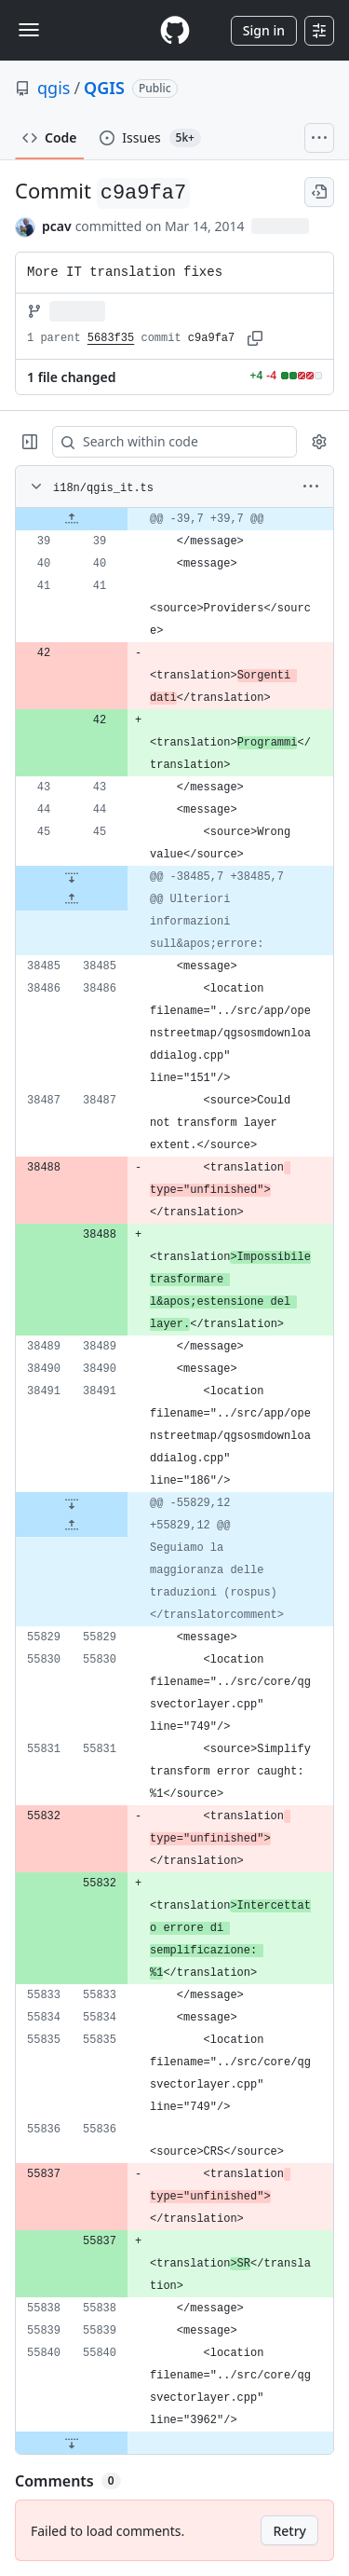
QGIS (104, 87)
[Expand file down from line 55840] (72, 2443)
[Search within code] (165, 442)
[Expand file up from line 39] (72, 519)
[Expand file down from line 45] (72, 877)
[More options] (311, 486)
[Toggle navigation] (29, 30)
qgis (53, 87)
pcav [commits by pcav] (57, 226)
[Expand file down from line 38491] (72, 1503)
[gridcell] (174, 519)
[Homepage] (175, 30)
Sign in (264, 30)
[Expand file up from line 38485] (72, 899)
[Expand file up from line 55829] (72, 1525)
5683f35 (110, 338)
